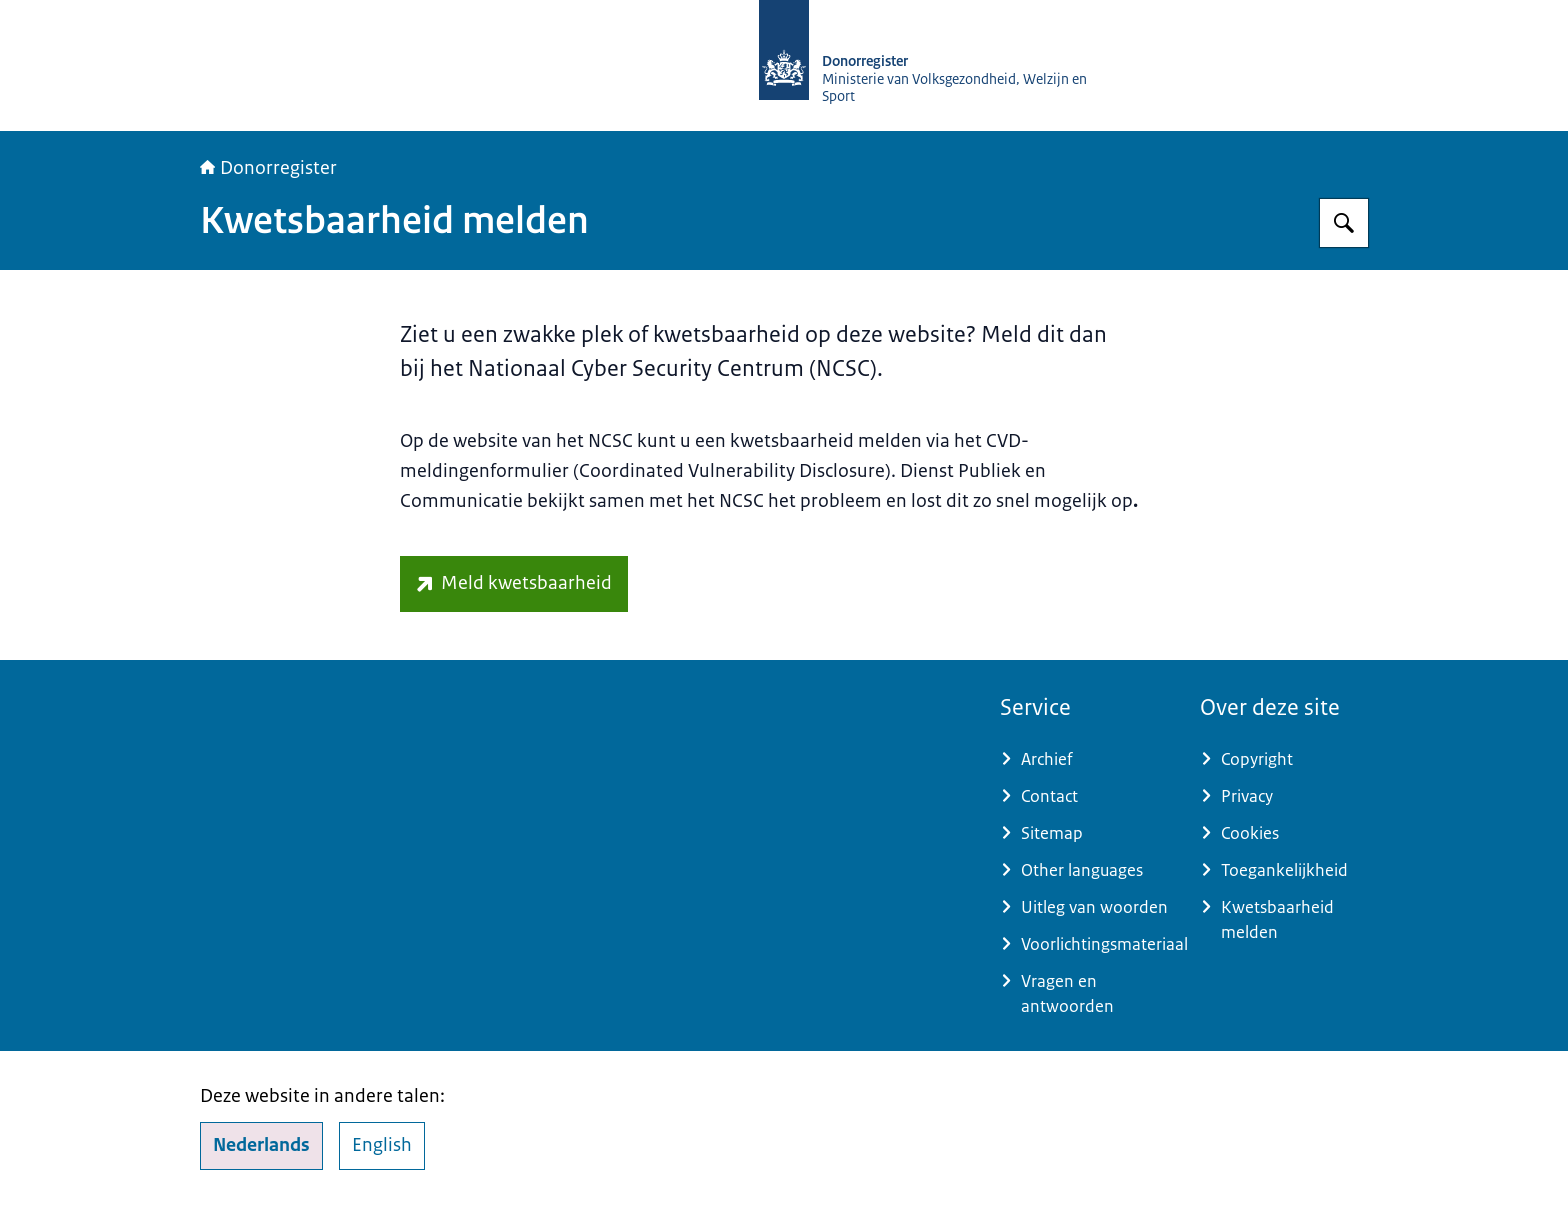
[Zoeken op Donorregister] (1344, 223)
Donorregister (268, 168)
